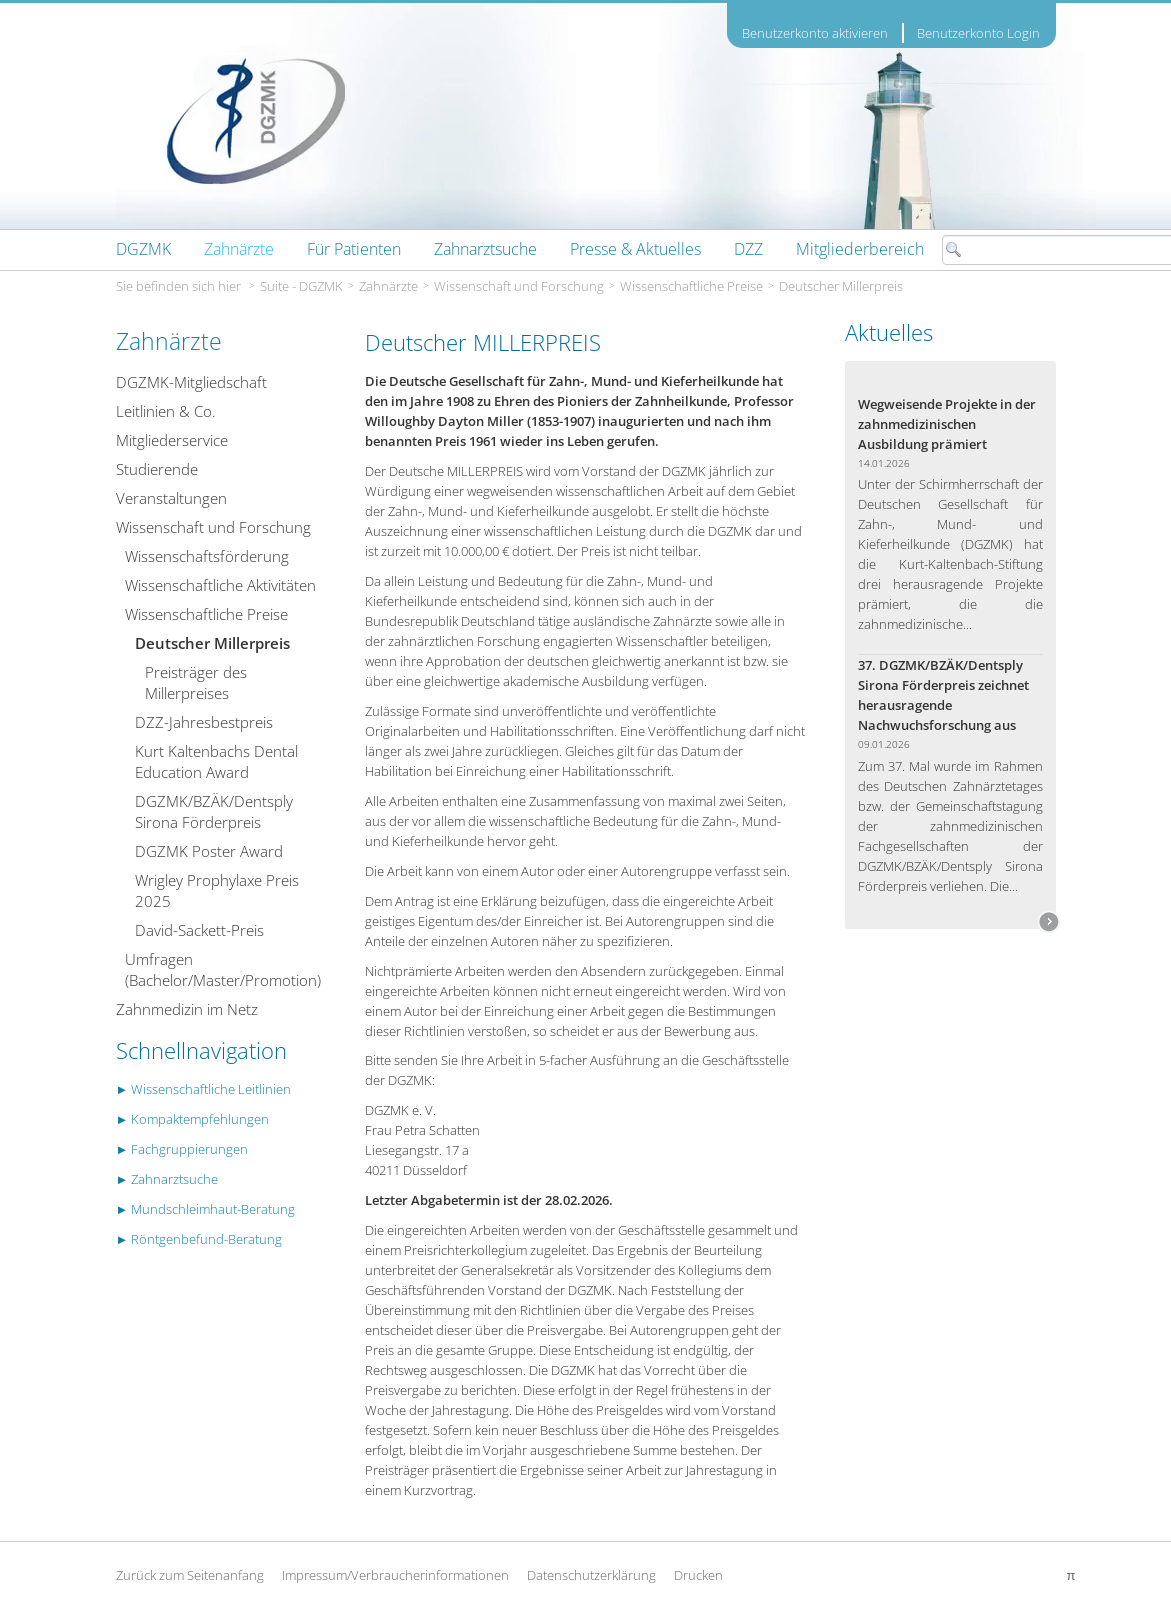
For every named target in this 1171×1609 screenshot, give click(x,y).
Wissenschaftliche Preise (691, 286)
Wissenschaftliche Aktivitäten (220, 585)
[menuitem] (143, 249)
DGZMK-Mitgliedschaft (191, 382)
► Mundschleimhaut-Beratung (206, 1209)
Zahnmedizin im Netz (187, 1009)
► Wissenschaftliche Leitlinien (204, 1089)
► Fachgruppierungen (182, 1149)
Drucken (698, 1575)
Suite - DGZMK (301, 286)
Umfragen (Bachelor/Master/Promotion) (223, 969)
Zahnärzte (388, 286)
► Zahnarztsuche (167, 1179)
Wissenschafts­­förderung (207, 556)
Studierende (157, 469)
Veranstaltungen (171, 498)
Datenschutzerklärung (591, 1575)
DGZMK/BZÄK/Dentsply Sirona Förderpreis (214, 811)
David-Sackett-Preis (199, 930)
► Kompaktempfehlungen (193, 1119)
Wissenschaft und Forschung (519, 286)
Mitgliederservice (172, 440)
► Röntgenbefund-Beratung (199, 1239)
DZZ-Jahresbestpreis (204, 722)
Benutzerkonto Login (978, 33)
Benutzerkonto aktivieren (815, 33)
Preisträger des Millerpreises (196, 682)
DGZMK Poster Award (209, 851)
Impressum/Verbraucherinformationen (395, 1575)
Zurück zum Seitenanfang (190, 1575)
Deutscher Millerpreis (841, 286)
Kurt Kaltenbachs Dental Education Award (216, 761)
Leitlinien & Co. (166, 411)
